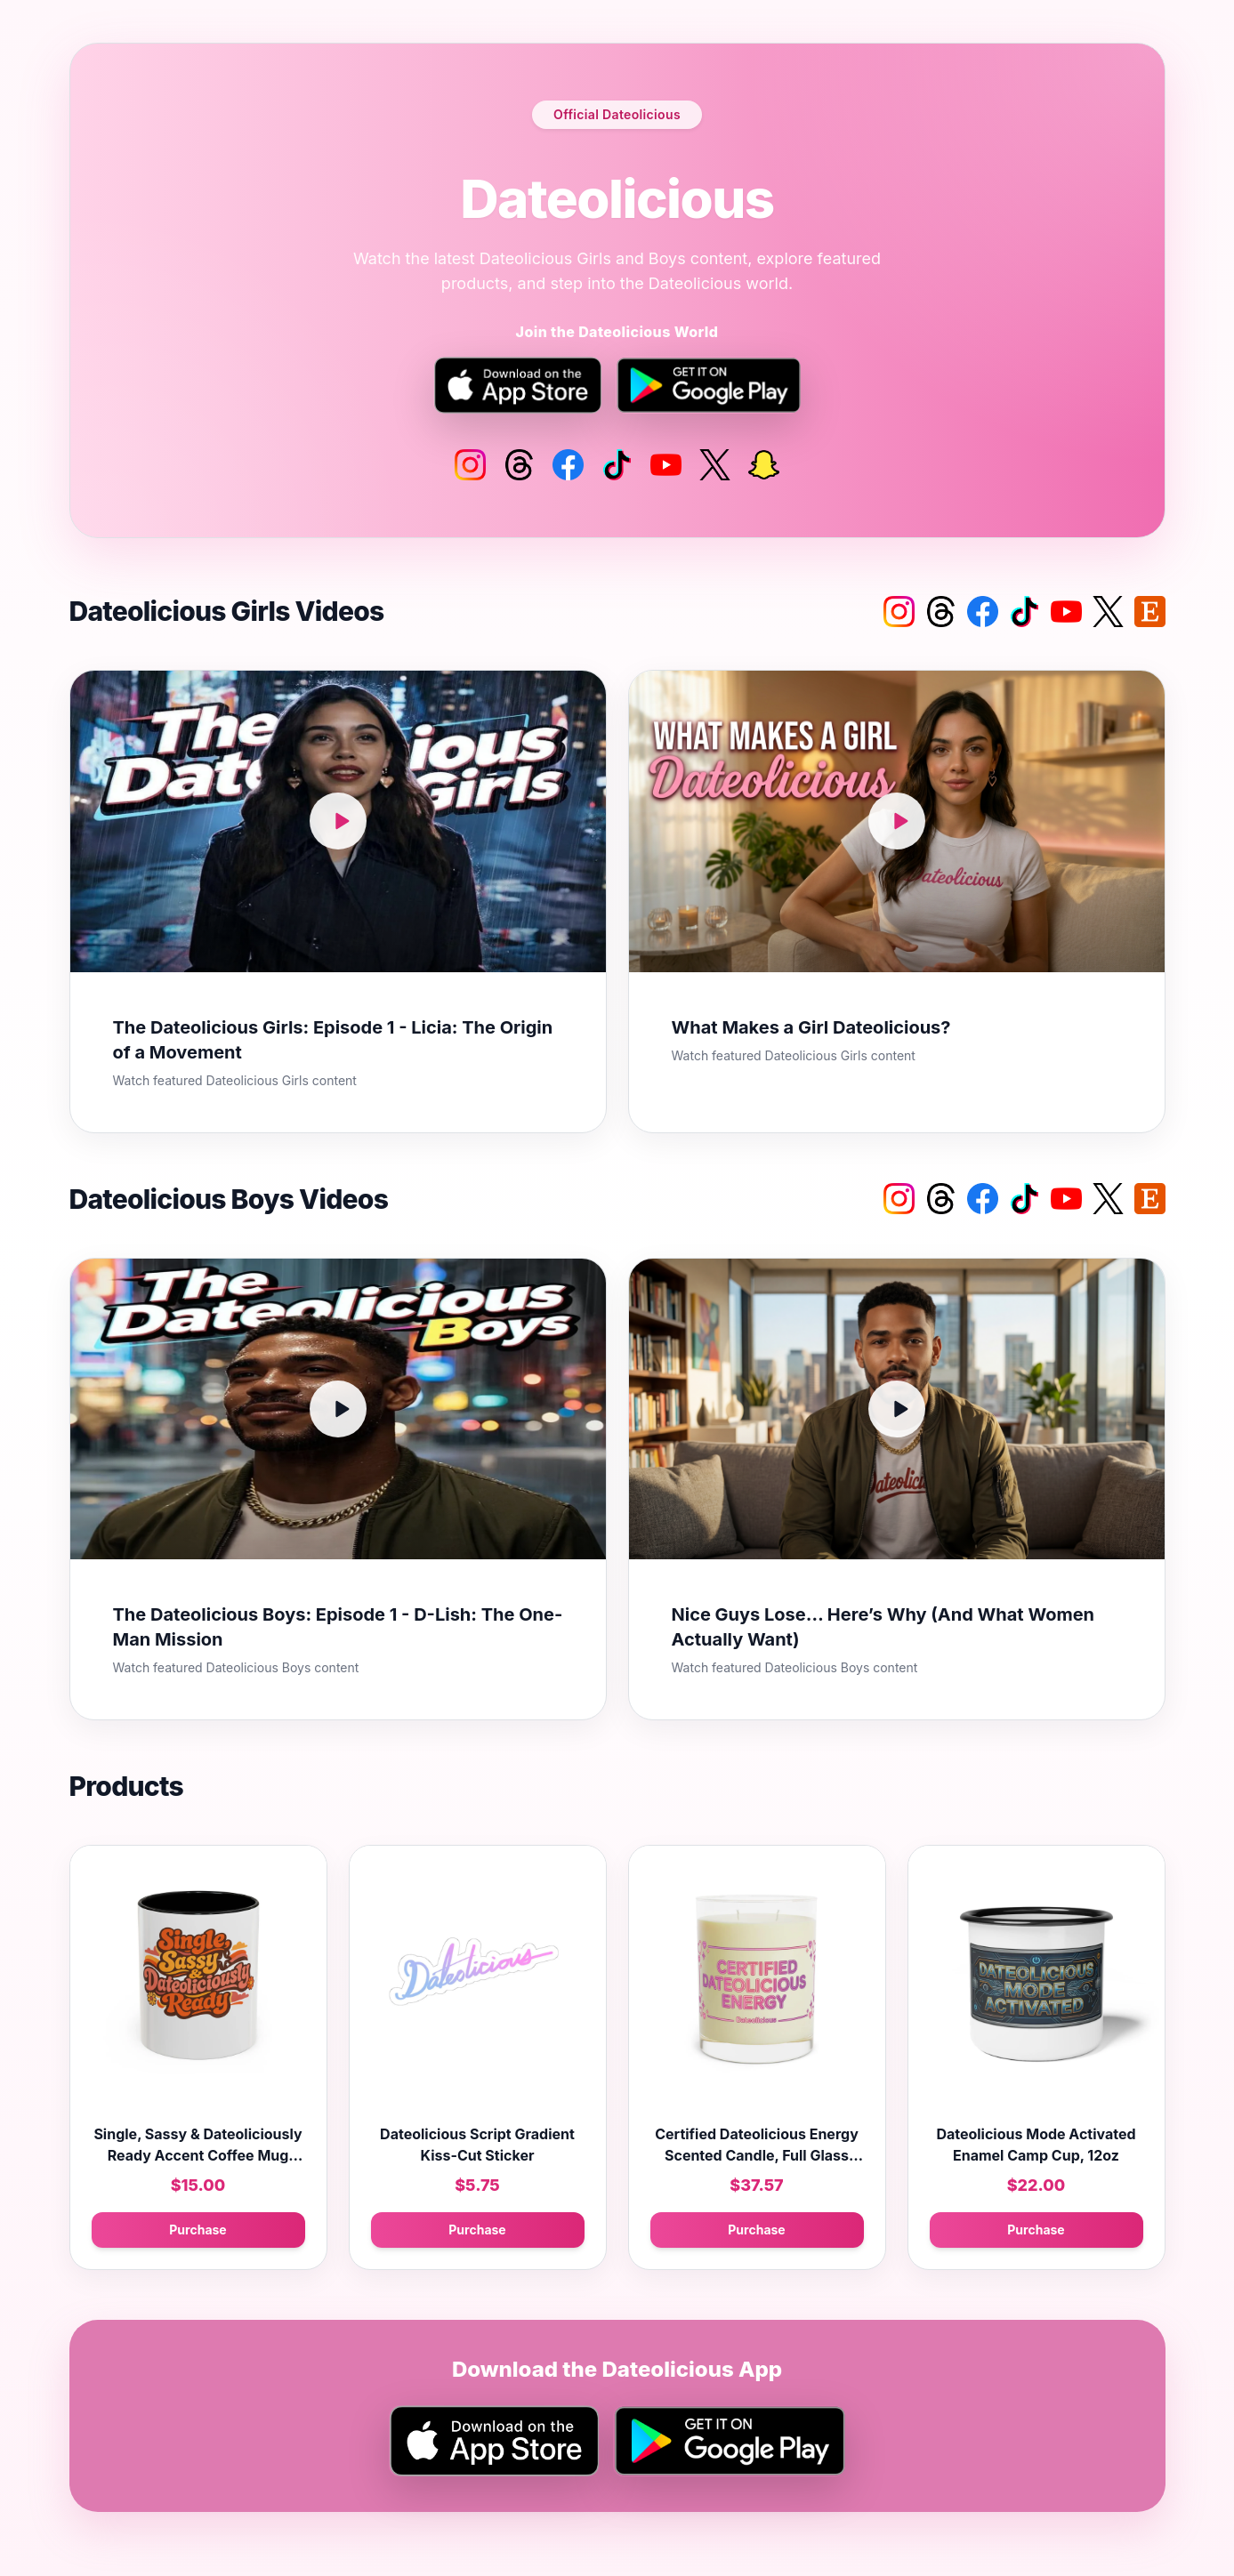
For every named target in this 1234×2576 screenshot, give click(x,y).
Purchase (197, 2229)
